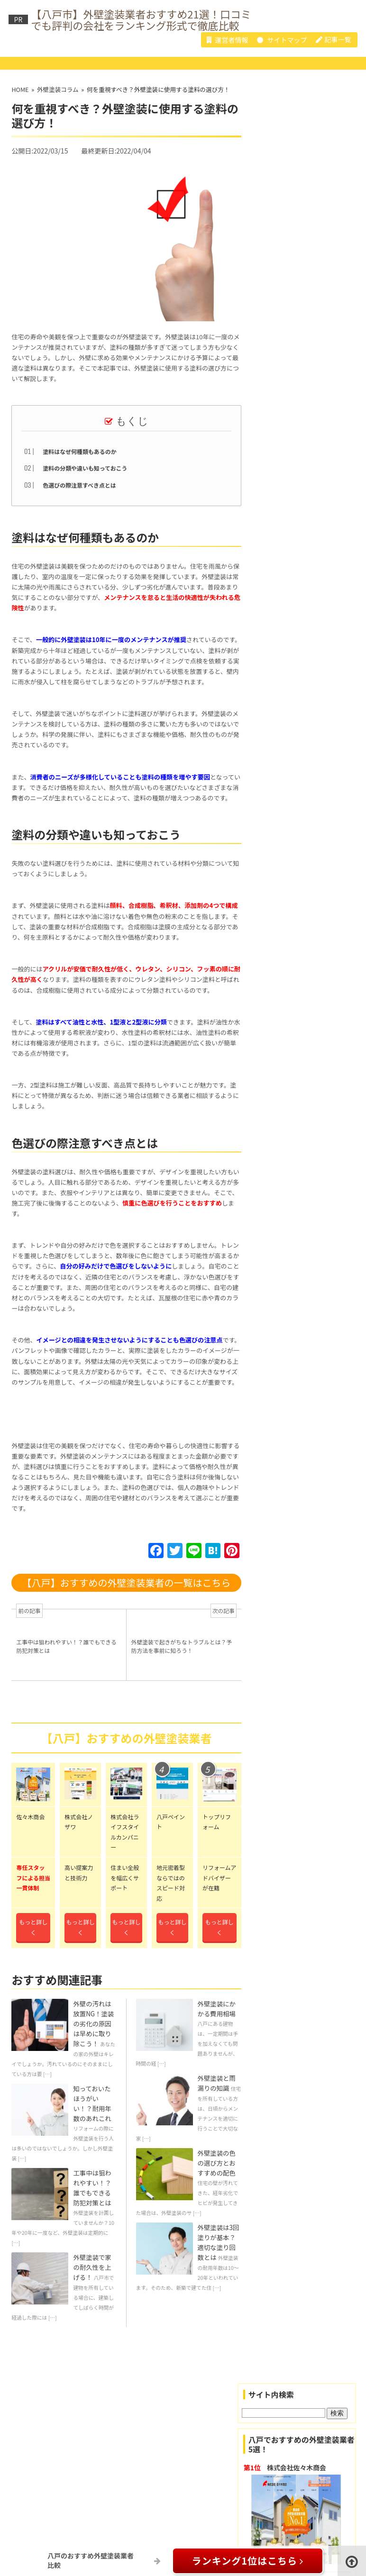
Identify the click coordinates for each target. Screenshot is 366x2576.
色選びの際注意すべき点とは (80, 485)
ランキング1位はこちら (247, 2560)
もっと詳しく (33, 1940)
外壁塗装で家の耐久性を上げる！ (92, 2284)
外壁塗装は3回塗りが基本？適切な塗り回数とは (218, 2261)
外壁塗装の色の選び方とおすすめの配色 (217, 2180)
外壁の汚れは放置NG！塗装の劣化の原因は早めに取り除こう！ (93, 2036)
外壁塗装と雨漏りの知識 (217, 2098)
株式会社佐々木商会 (299, 2487)
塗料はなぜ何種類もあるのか (80, 451)
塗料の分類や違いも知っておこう (85, 468)
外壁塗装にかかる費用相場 (217, 2021)
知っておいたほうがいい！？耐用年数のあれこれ (92, 2117)
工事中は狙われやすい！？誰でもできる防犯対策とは (92, 2203)
